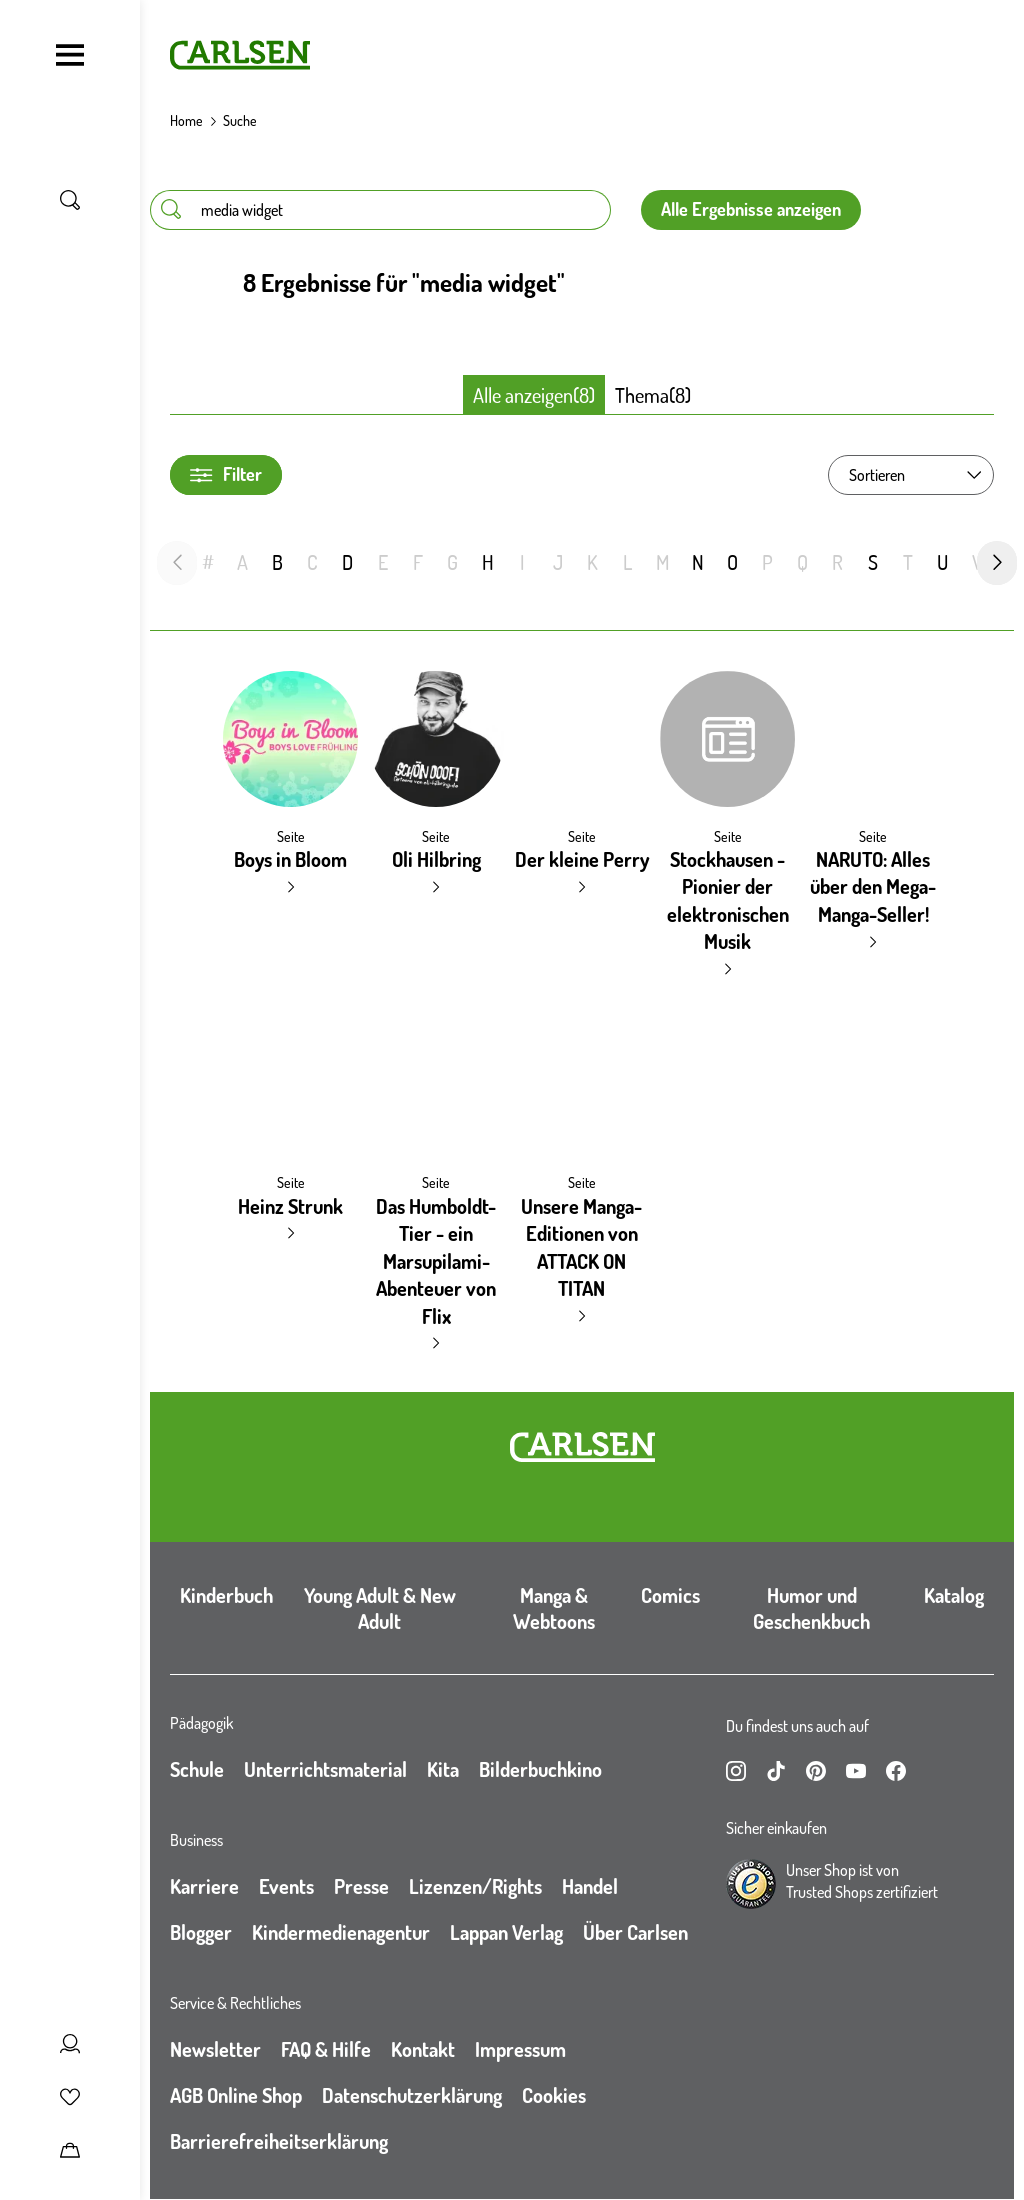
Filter (226, 474)
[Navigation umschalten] (70, 55)
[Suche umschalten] (70, 200)
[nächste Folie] (997, 563)
